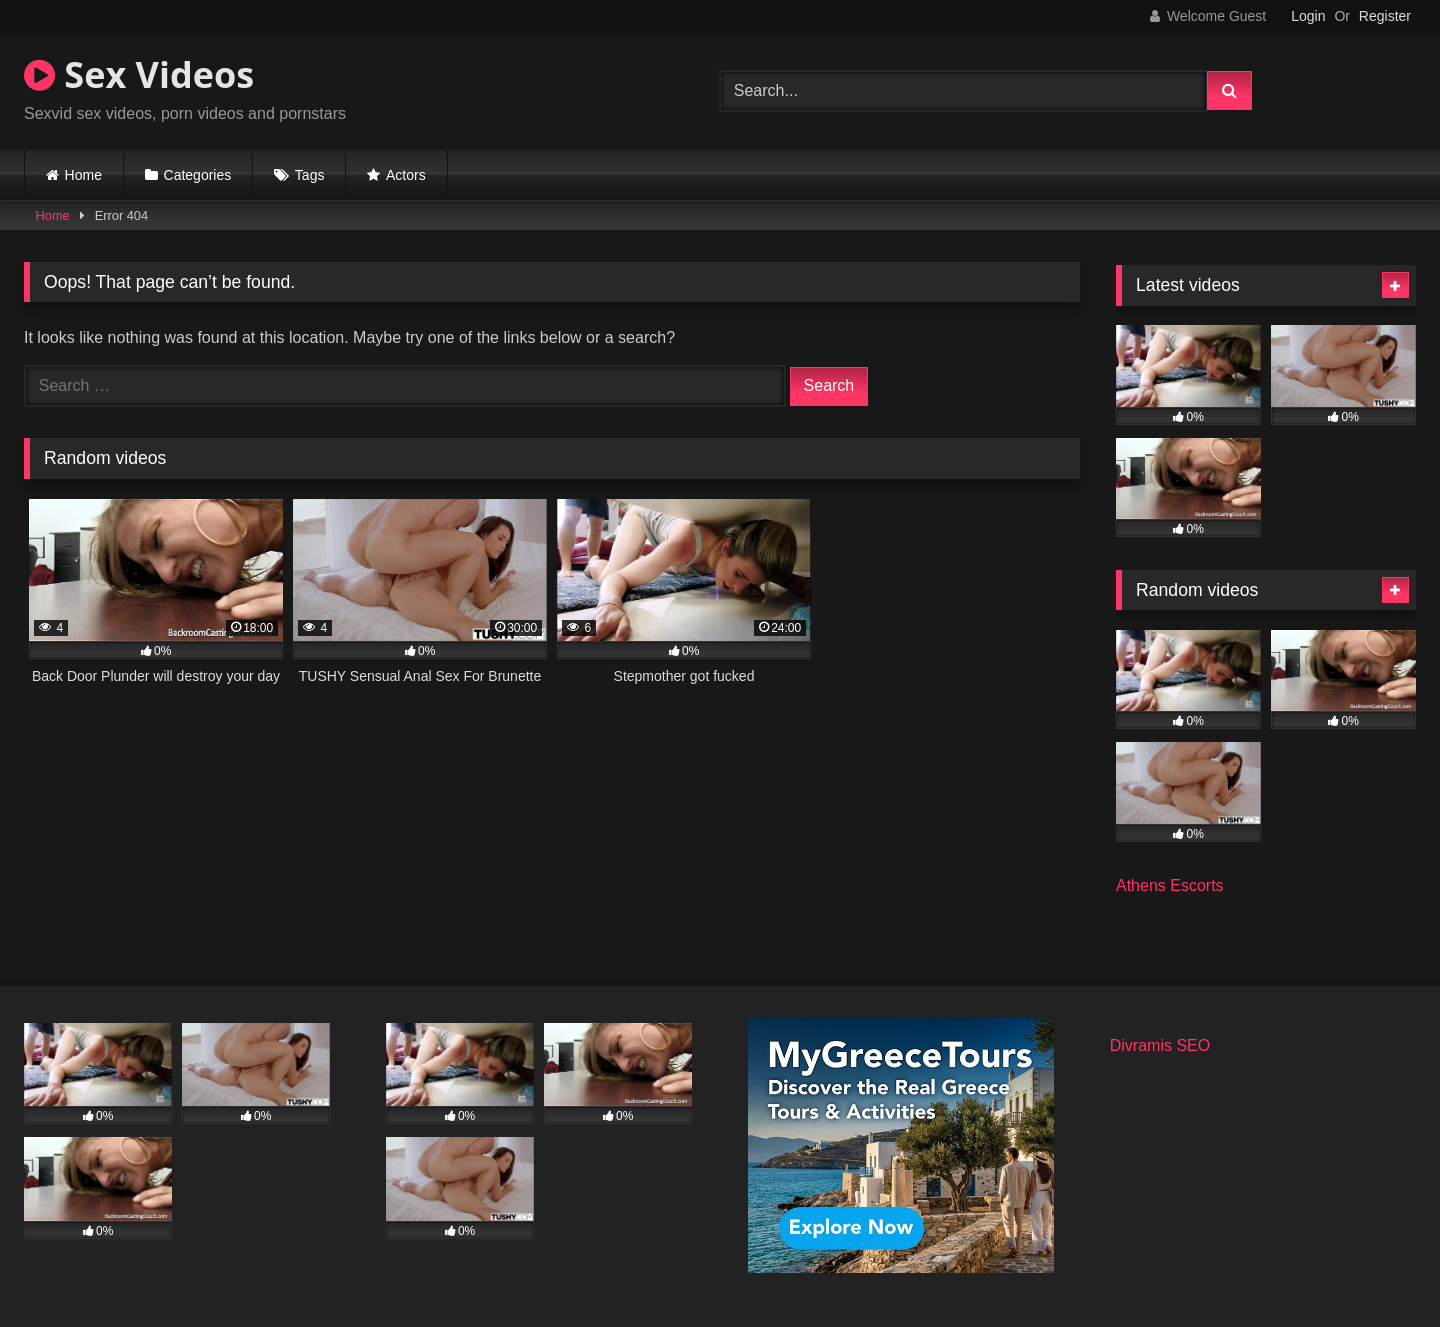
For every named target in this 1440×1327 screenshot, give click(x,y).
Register (1385, 16)
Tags (310, 175)
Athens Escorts (1170, 885)
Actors (406, 175)
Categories (198, 175)
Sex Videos (139, 74)
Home (83, 175)
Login (1308, 16)
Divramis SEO (1160, 1045)
